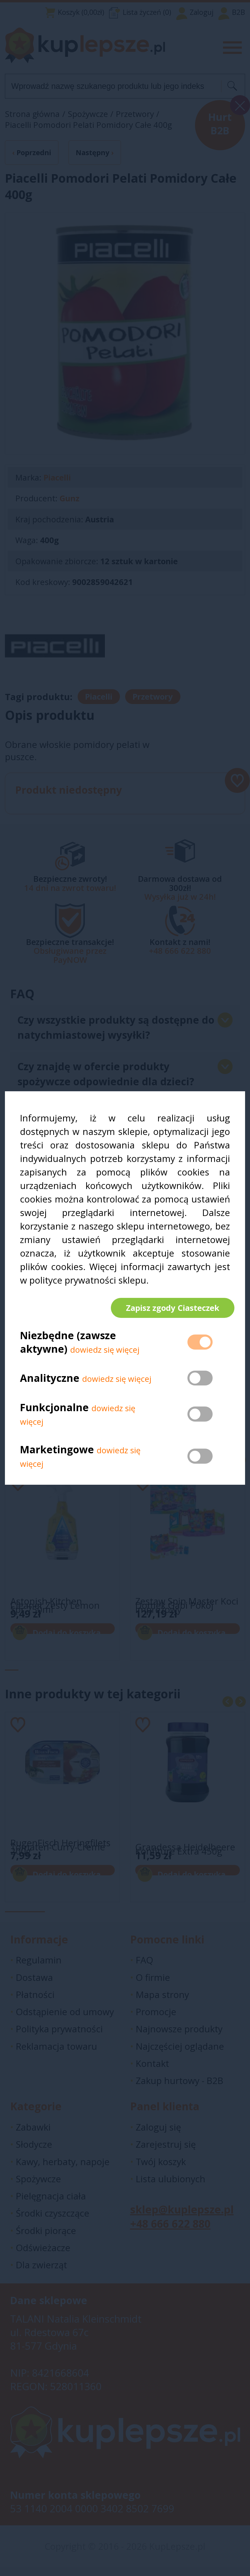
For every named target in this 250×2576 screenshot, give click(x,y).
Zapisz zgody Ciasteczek (168, 1307)
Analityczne (51, 1382)
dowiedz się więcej (104, 1353)
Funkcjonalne (54, 1411)
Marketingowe (57, 1453)
